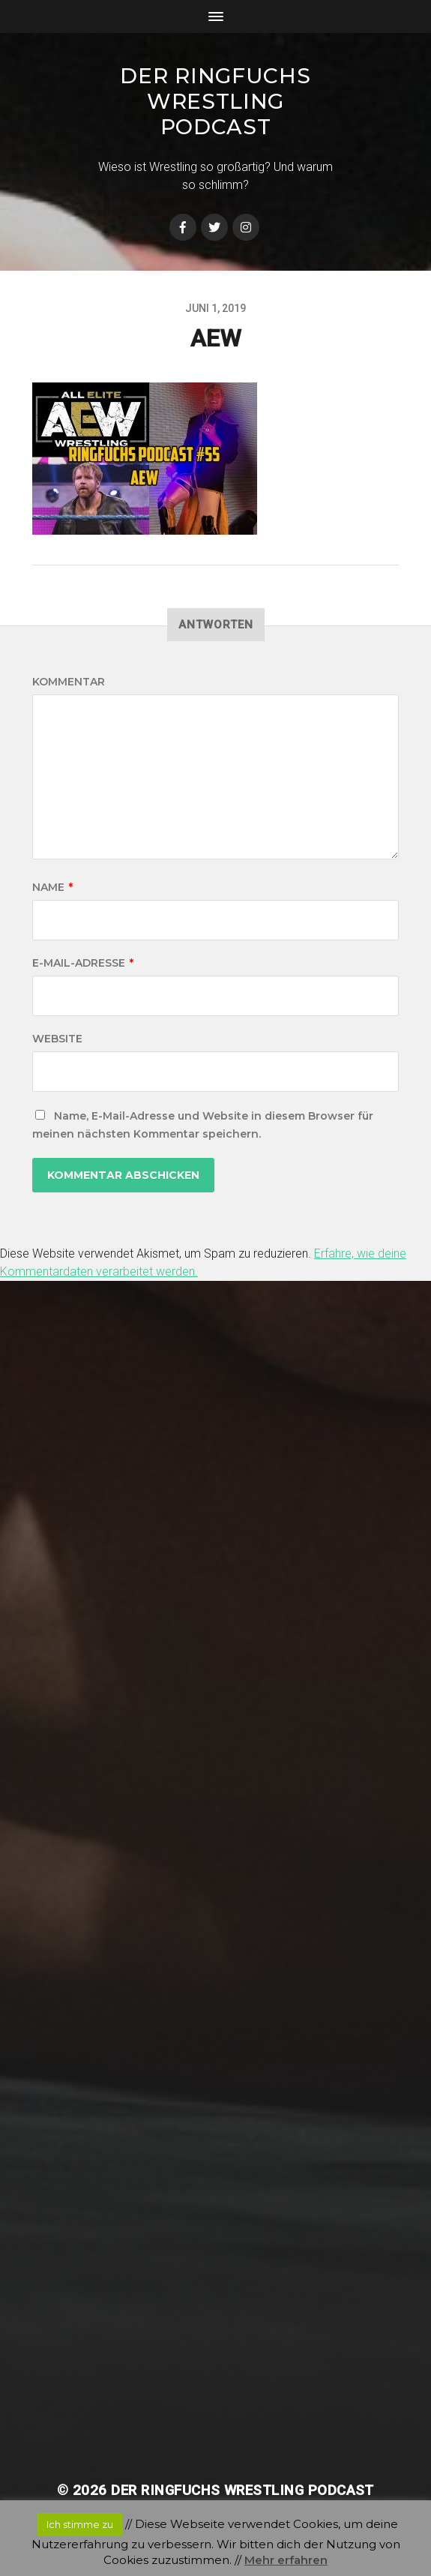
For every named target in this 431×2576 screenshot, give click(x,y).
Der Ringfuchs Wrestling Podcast (215, 101)
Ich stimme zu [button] (79, 2524)
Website (57, 1038)
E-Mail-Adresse (82, 963)
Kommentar (68, 681)
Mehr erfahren (286, 2560)
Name (52, 887)
